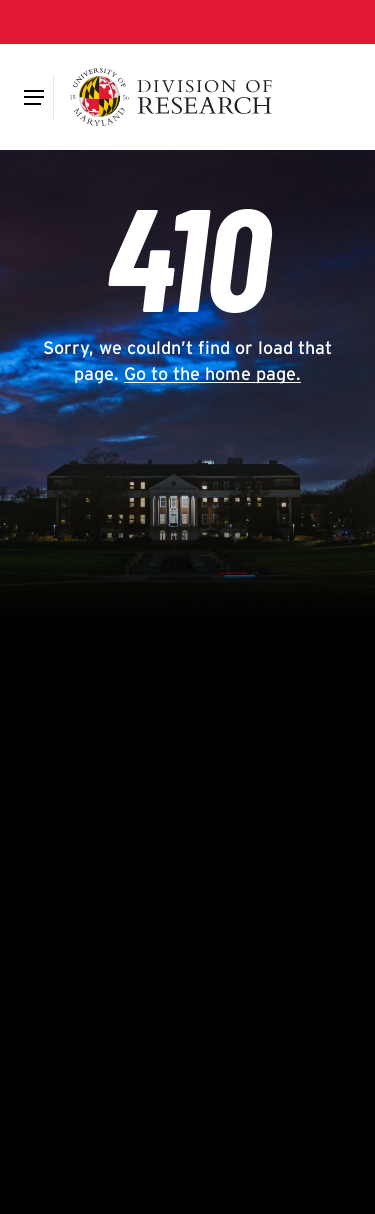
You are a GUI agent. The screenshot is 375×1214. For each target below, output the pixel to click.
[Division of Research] (171, 97)
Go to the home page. (212, 373)
